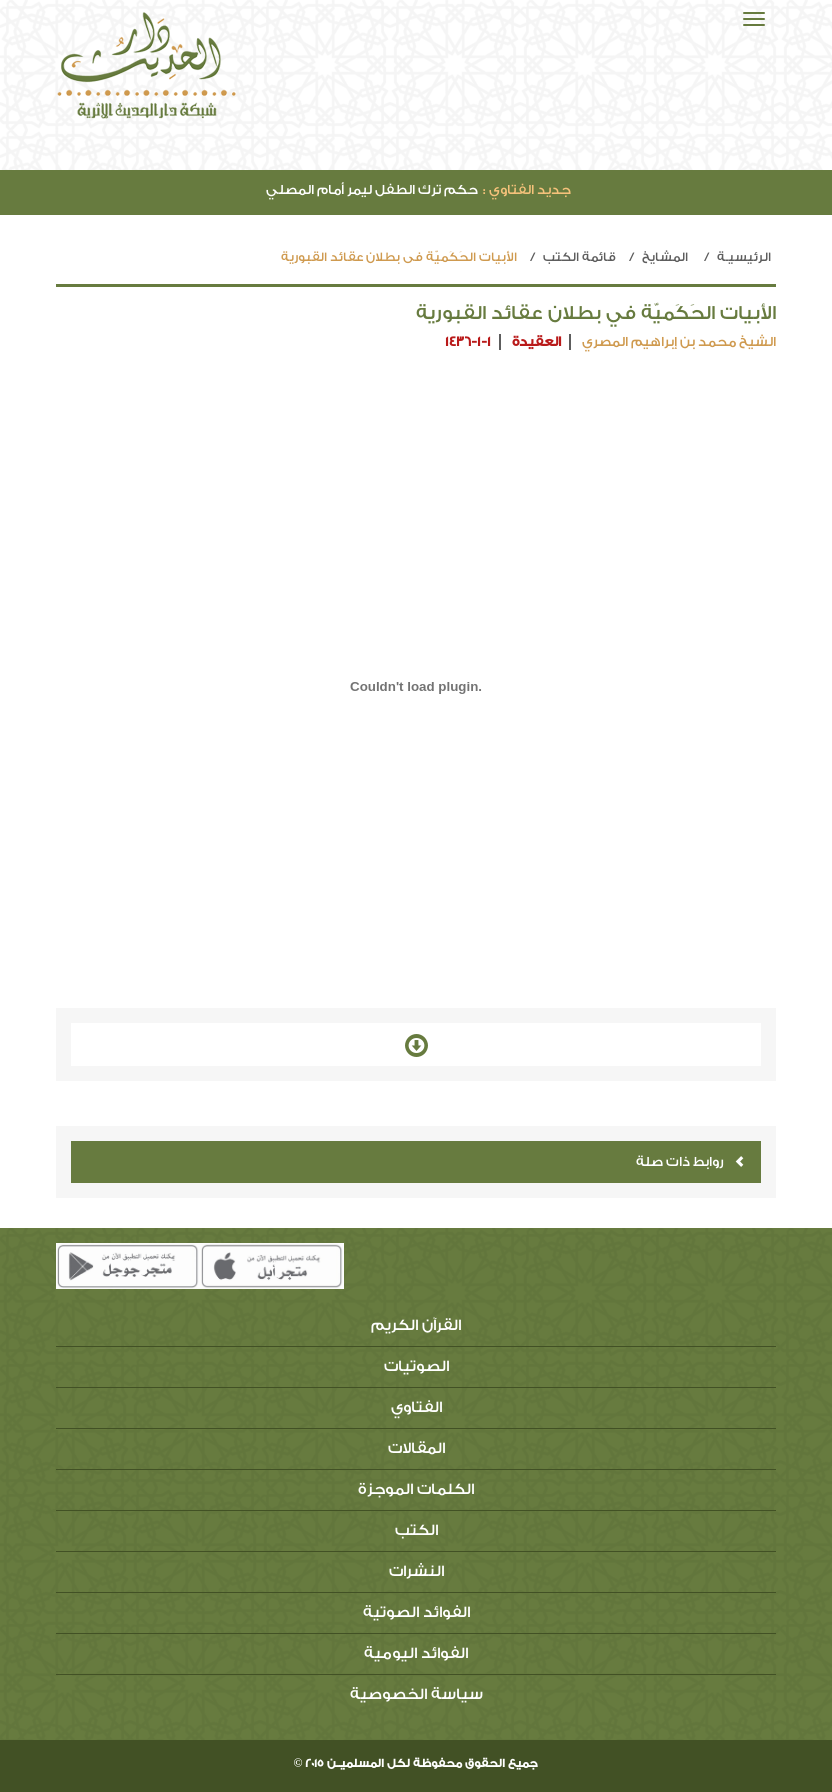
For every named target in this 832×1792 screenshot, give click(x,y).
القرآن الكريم (416, 1325)
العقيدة (536, 341)
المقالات (416, 1448)
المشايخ (665, 257)
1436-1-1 (468, 341)
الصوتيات (416, 1366)
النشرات (416, 1571)
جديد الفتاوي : (527, 189)
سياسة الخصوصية (416, 1694)
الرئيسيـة (744, 257)
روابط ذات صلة (690, 1161)
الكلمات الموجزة (416, 1489)
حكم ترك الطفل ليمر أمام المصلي (418, 189)
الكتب (416, 1530)
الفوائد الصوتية (416, 1612)
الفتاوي (416, 1407)
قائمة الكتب (579, 257)
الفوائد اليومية (416, 1653)
